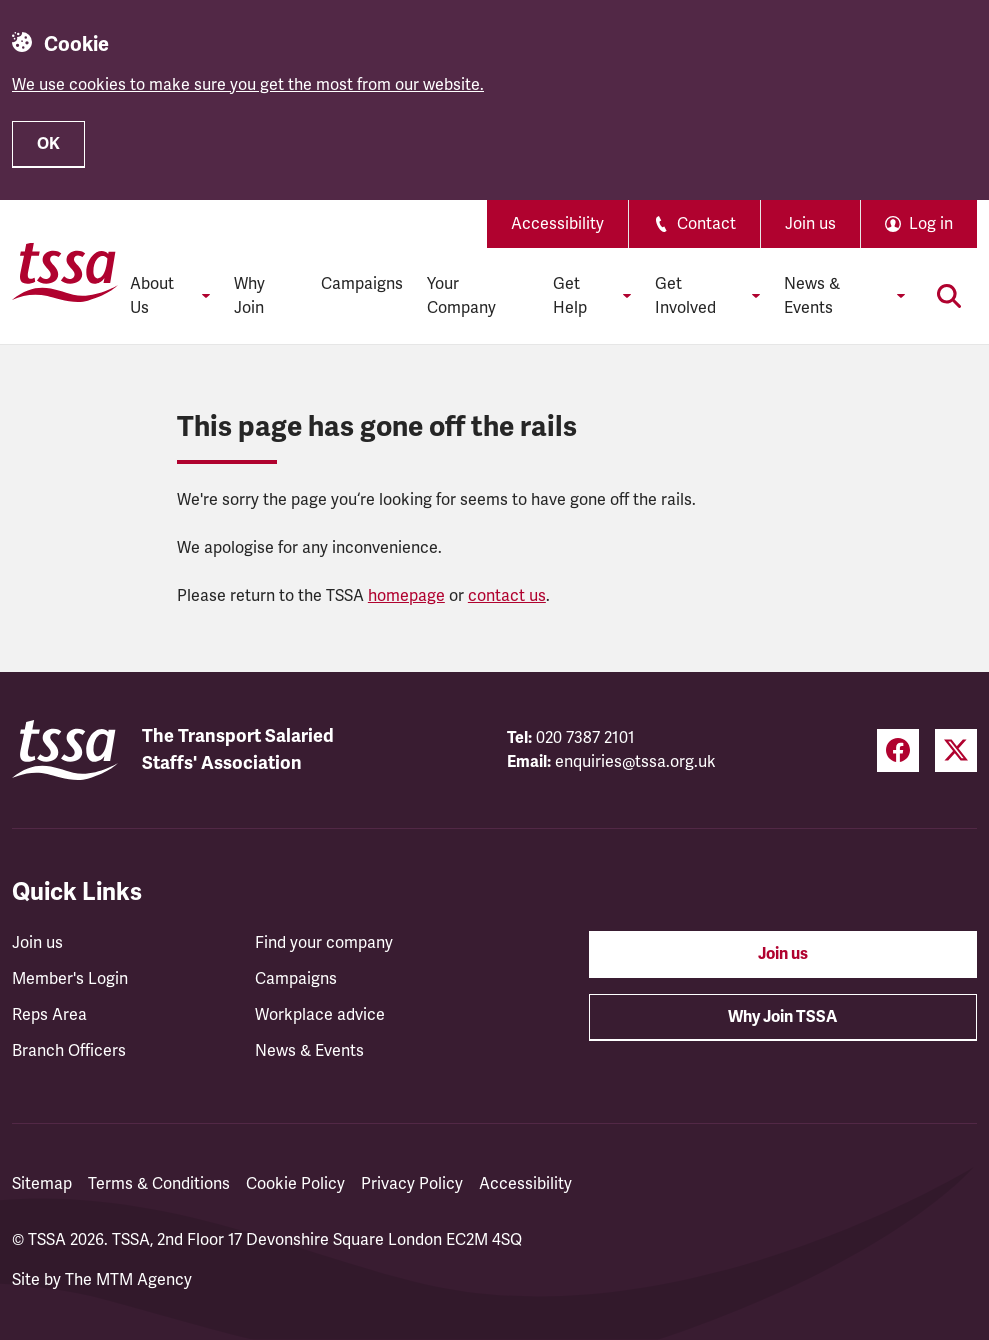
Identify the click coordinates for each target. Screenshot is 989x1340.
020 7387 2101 (585, 738)
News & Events (309, 1051)
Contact (694, 224)
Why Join (249, 296)
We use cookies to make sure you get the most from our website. (248, 85)
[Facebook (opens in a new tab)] (898, 750)
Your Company (461, 296)
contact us (507, 596)
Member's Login (70, 979)
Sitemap (42, 1184)
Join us (810, 224)
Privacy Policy (412, 1184)
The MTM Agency (128, 1280)
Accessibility (557, 224)
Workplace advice (320, 1015)
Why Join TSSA (782, 1017)
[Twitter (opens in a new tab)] (956, 750)
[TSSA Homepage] (65, 272)
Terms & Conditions (159, 1184)
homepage (406, 596)
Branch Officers (69, 1051)
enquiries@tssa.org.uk (635, 762)
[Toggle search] (949, 296)
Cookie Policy (295, 1184)
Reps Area (49, 1015)
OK (48, 144)
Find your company (324, 943)
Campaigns (362, 284)
